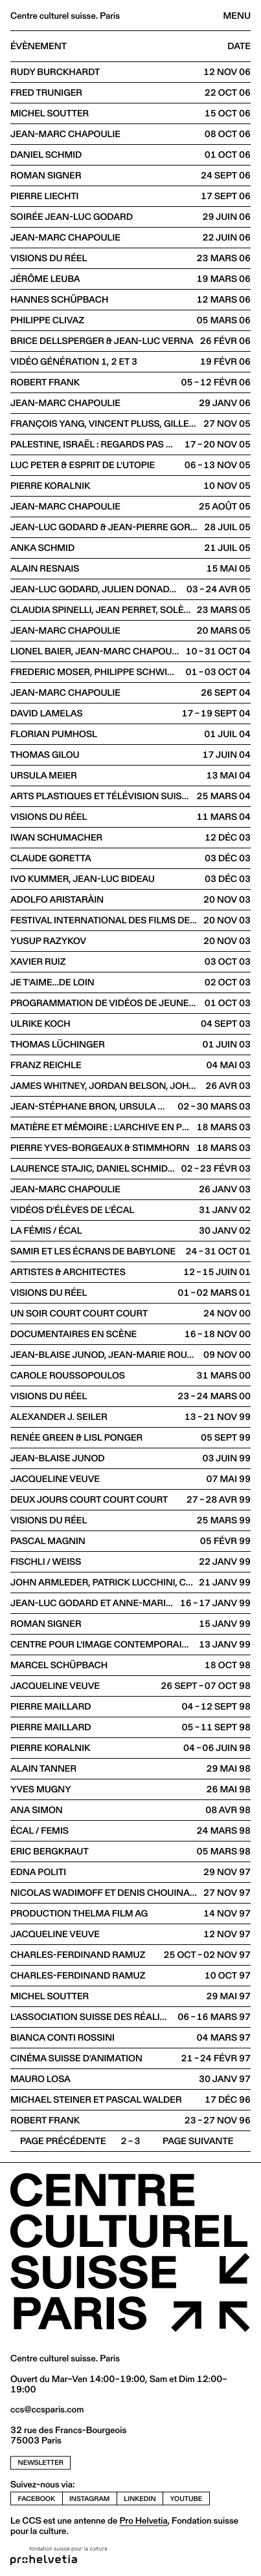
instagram (89, 2498)
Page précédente (63, 2140)
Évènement (38, 46)
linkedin (139, 2498)
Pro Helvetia (143, 2520)
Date (239, 46)
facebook (37, 2498)
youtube (186, 2498)
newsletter (40, 2462)
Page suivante (198, 2140)
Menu (237, 15)
